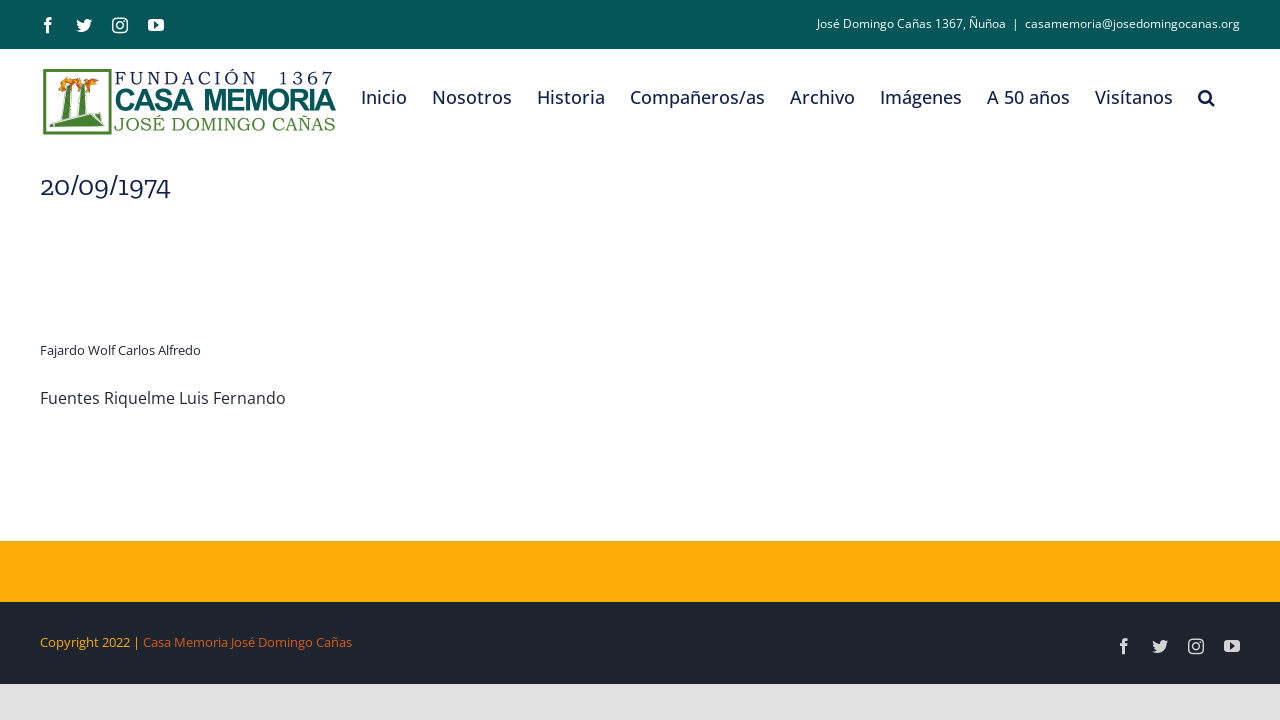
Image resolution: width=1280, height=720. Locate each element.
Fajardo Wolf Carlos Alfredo (120, 350)
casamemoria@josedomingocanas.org (1132, 23)
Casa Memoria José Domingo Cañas (247, 642)
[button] (1231, 97)
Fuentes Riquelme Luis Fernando (163, 398)
